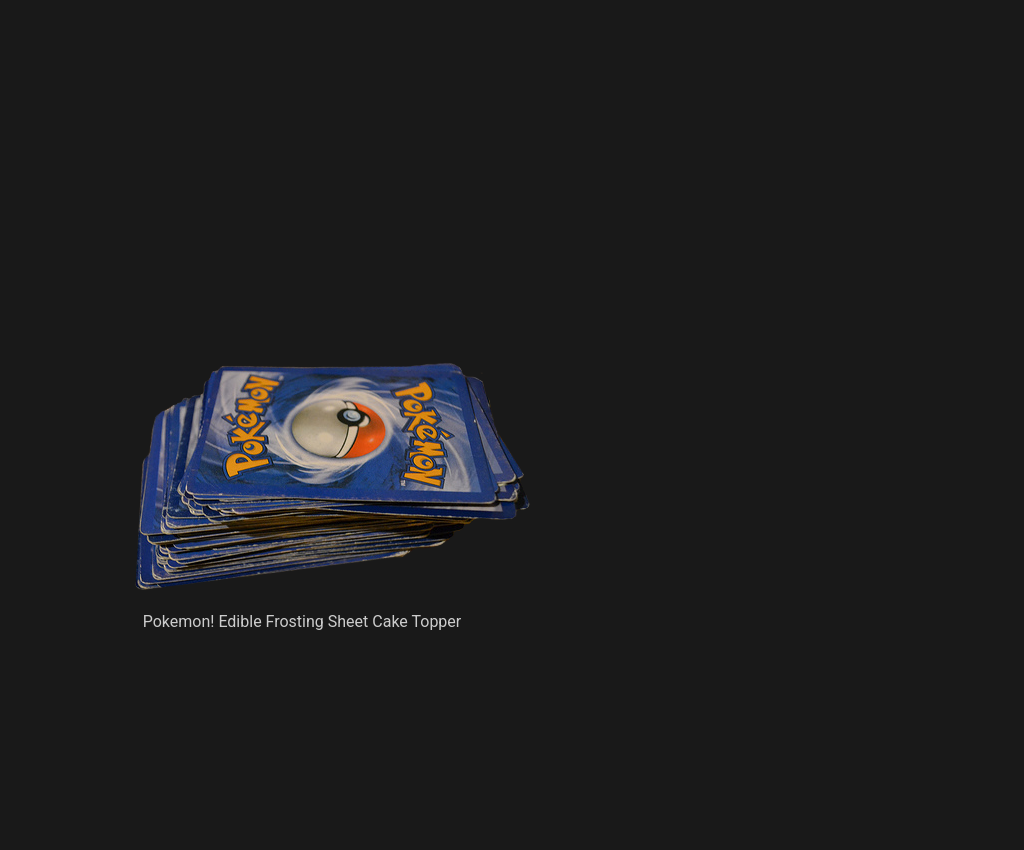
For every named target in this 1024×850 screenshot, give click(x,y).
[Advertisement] (376, 215)
